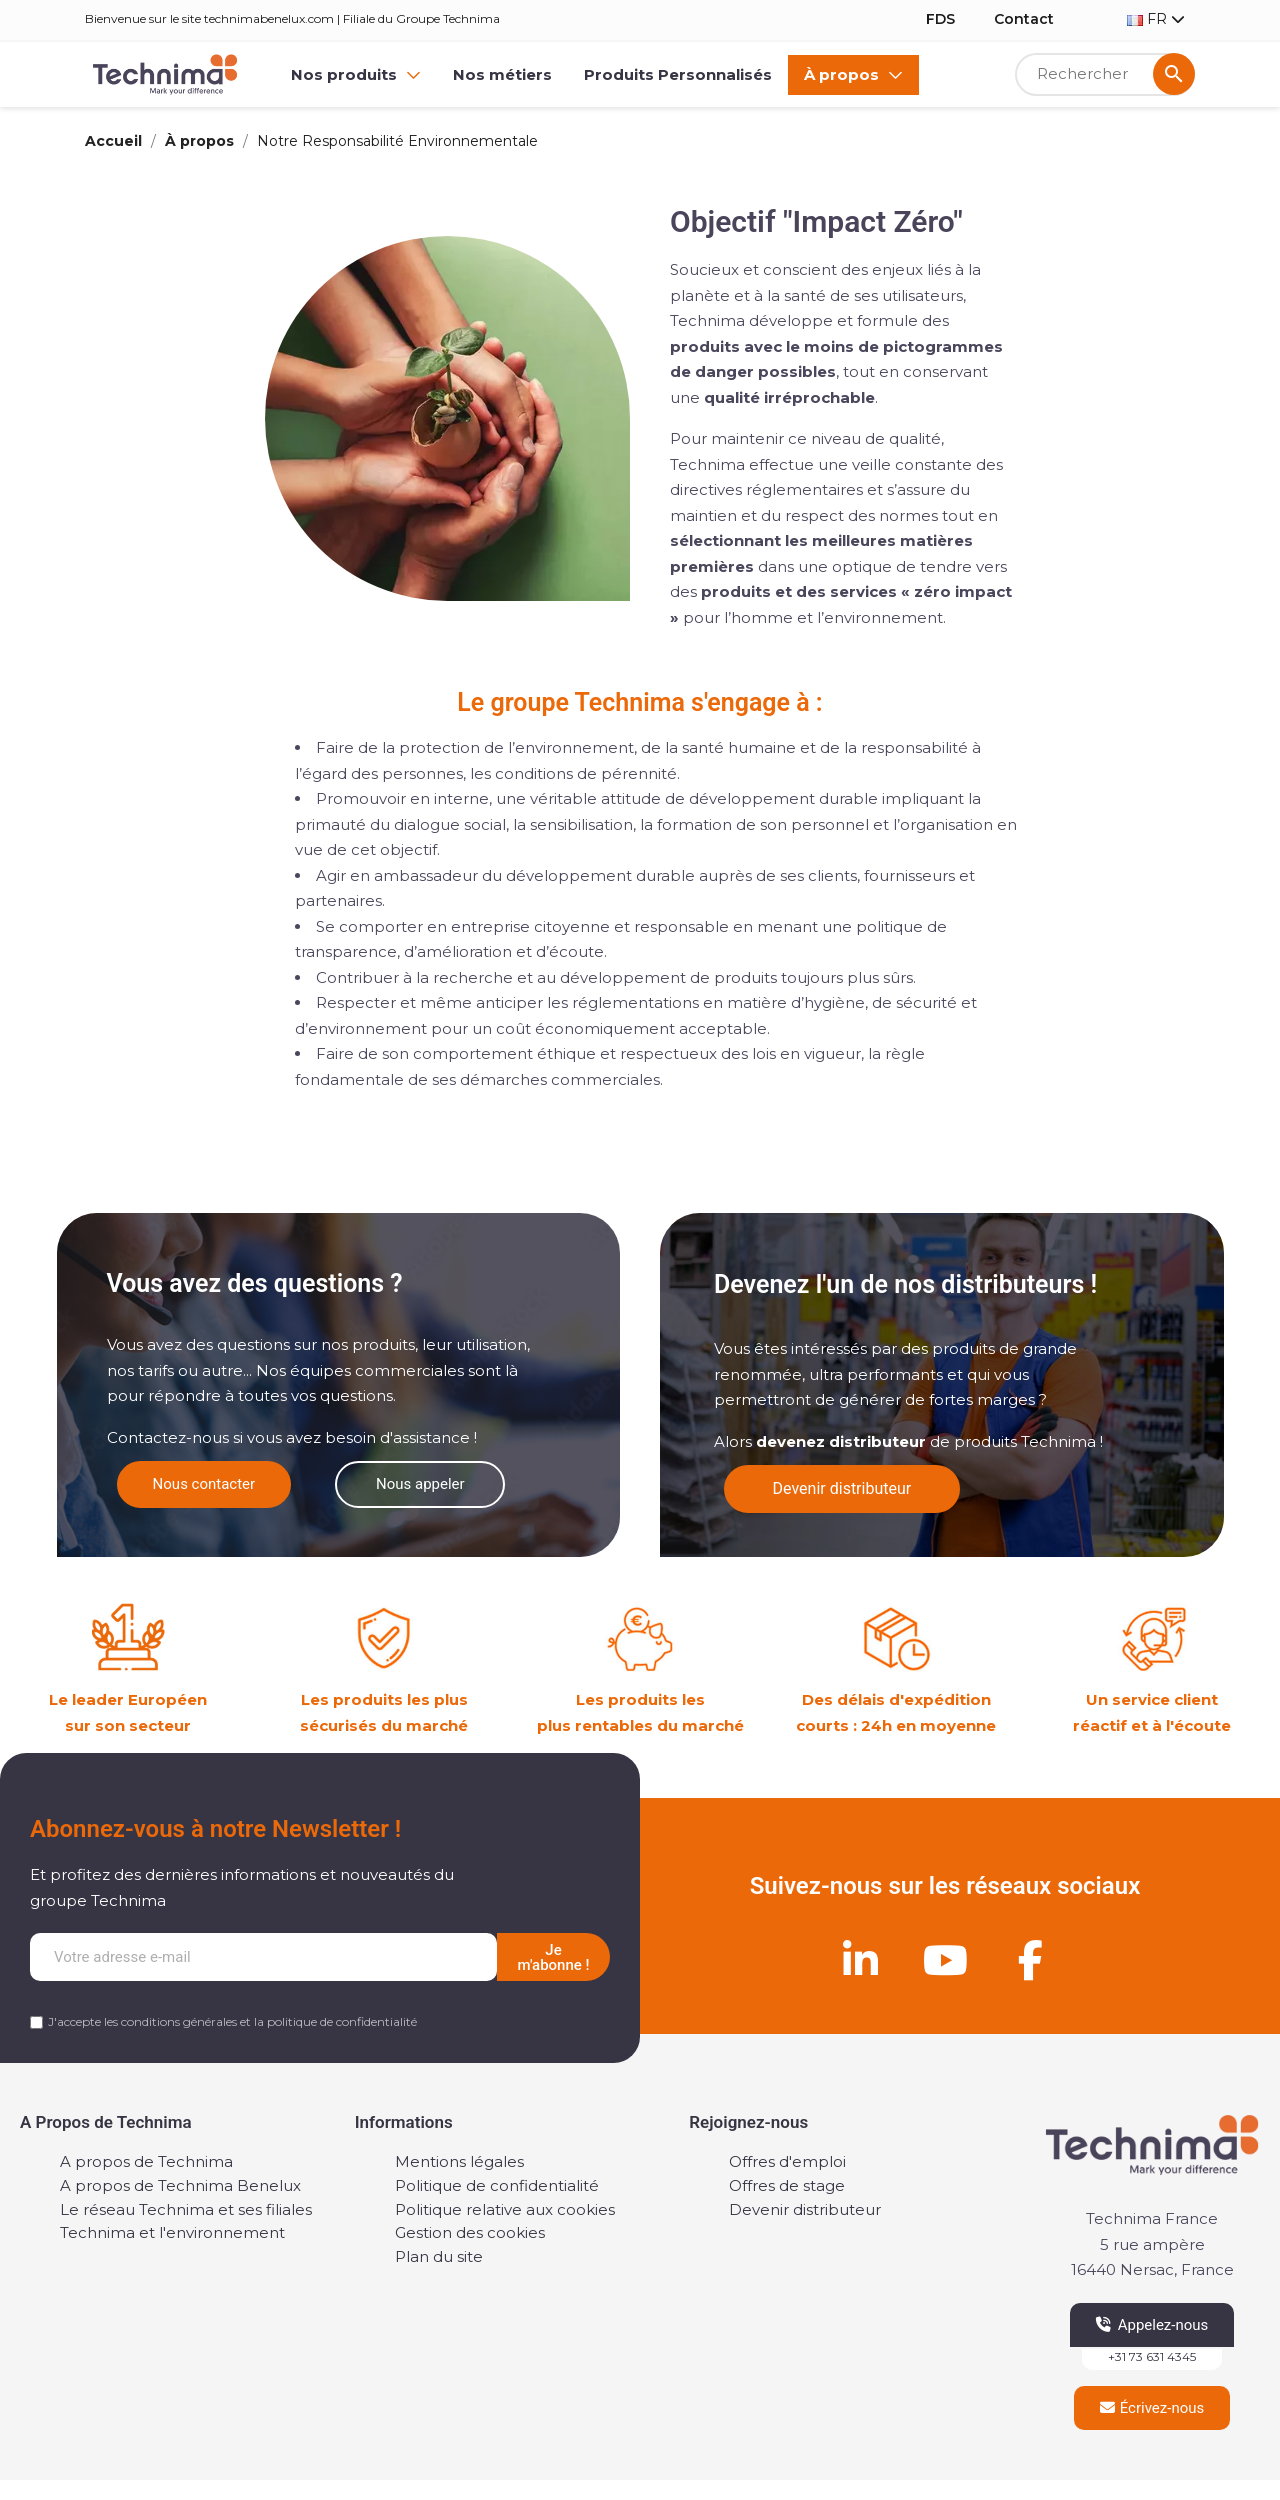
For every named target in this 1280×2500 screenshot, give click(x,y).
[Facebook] (1030, 1960)
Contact (1024, 19)
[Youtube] (945, 1960)
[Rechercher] (1105, 74)
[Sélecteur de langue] (1156, 19)
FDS (940, 19)
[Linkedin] (860, 1960)
